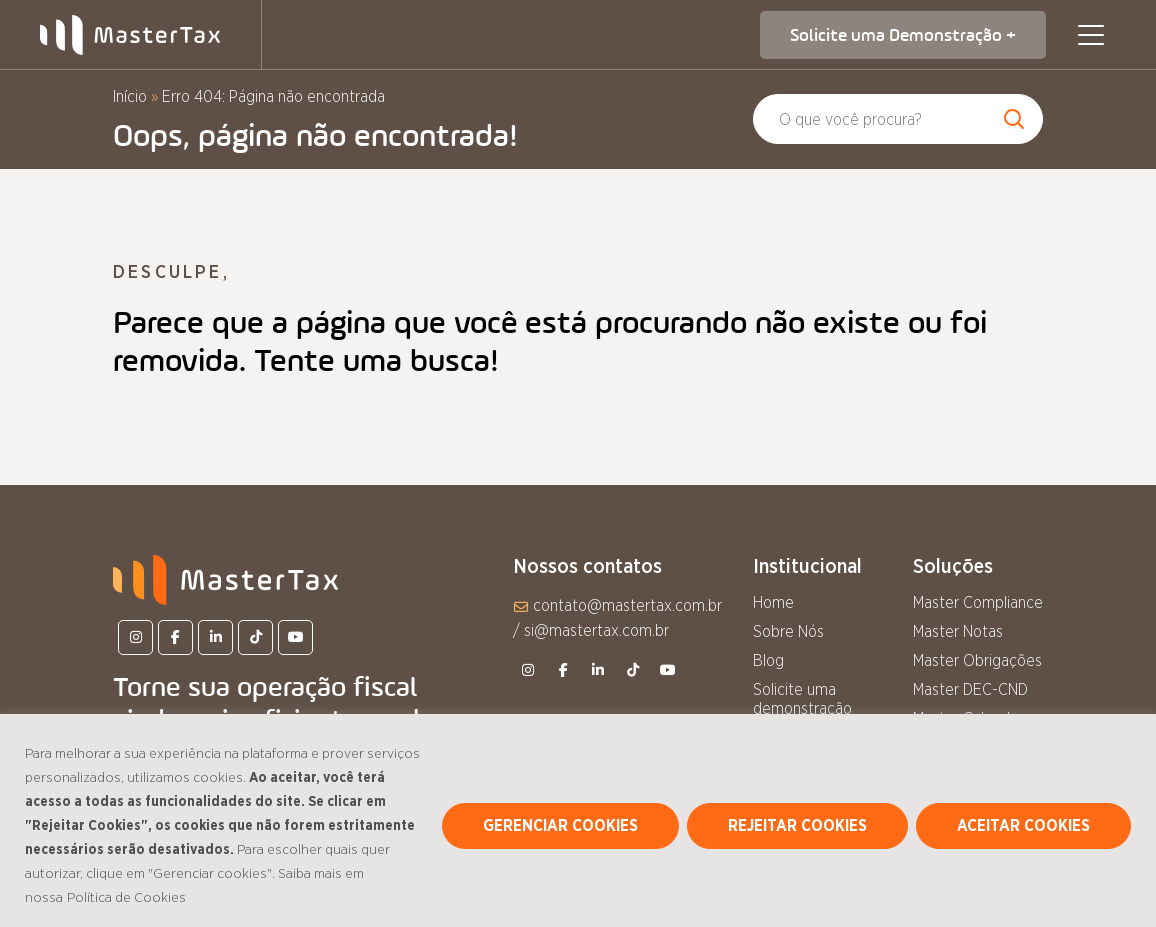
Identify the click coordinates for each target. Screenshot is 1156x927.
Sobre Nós (788, 632)
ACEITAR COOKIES (1023, 826)
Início (130, 97)
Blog (768, 661)
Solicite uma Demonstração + (903, 35)
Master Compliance (978, 603)
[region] (578, 820)
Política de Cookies (126, 898)
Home (773, 603)
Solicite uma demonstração (802, 699)
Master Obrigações (977, 661)
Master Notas (958, 632)
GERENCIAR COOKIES (560, 826)
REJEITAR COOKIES (797, 826)
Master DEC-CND (970, 690)
